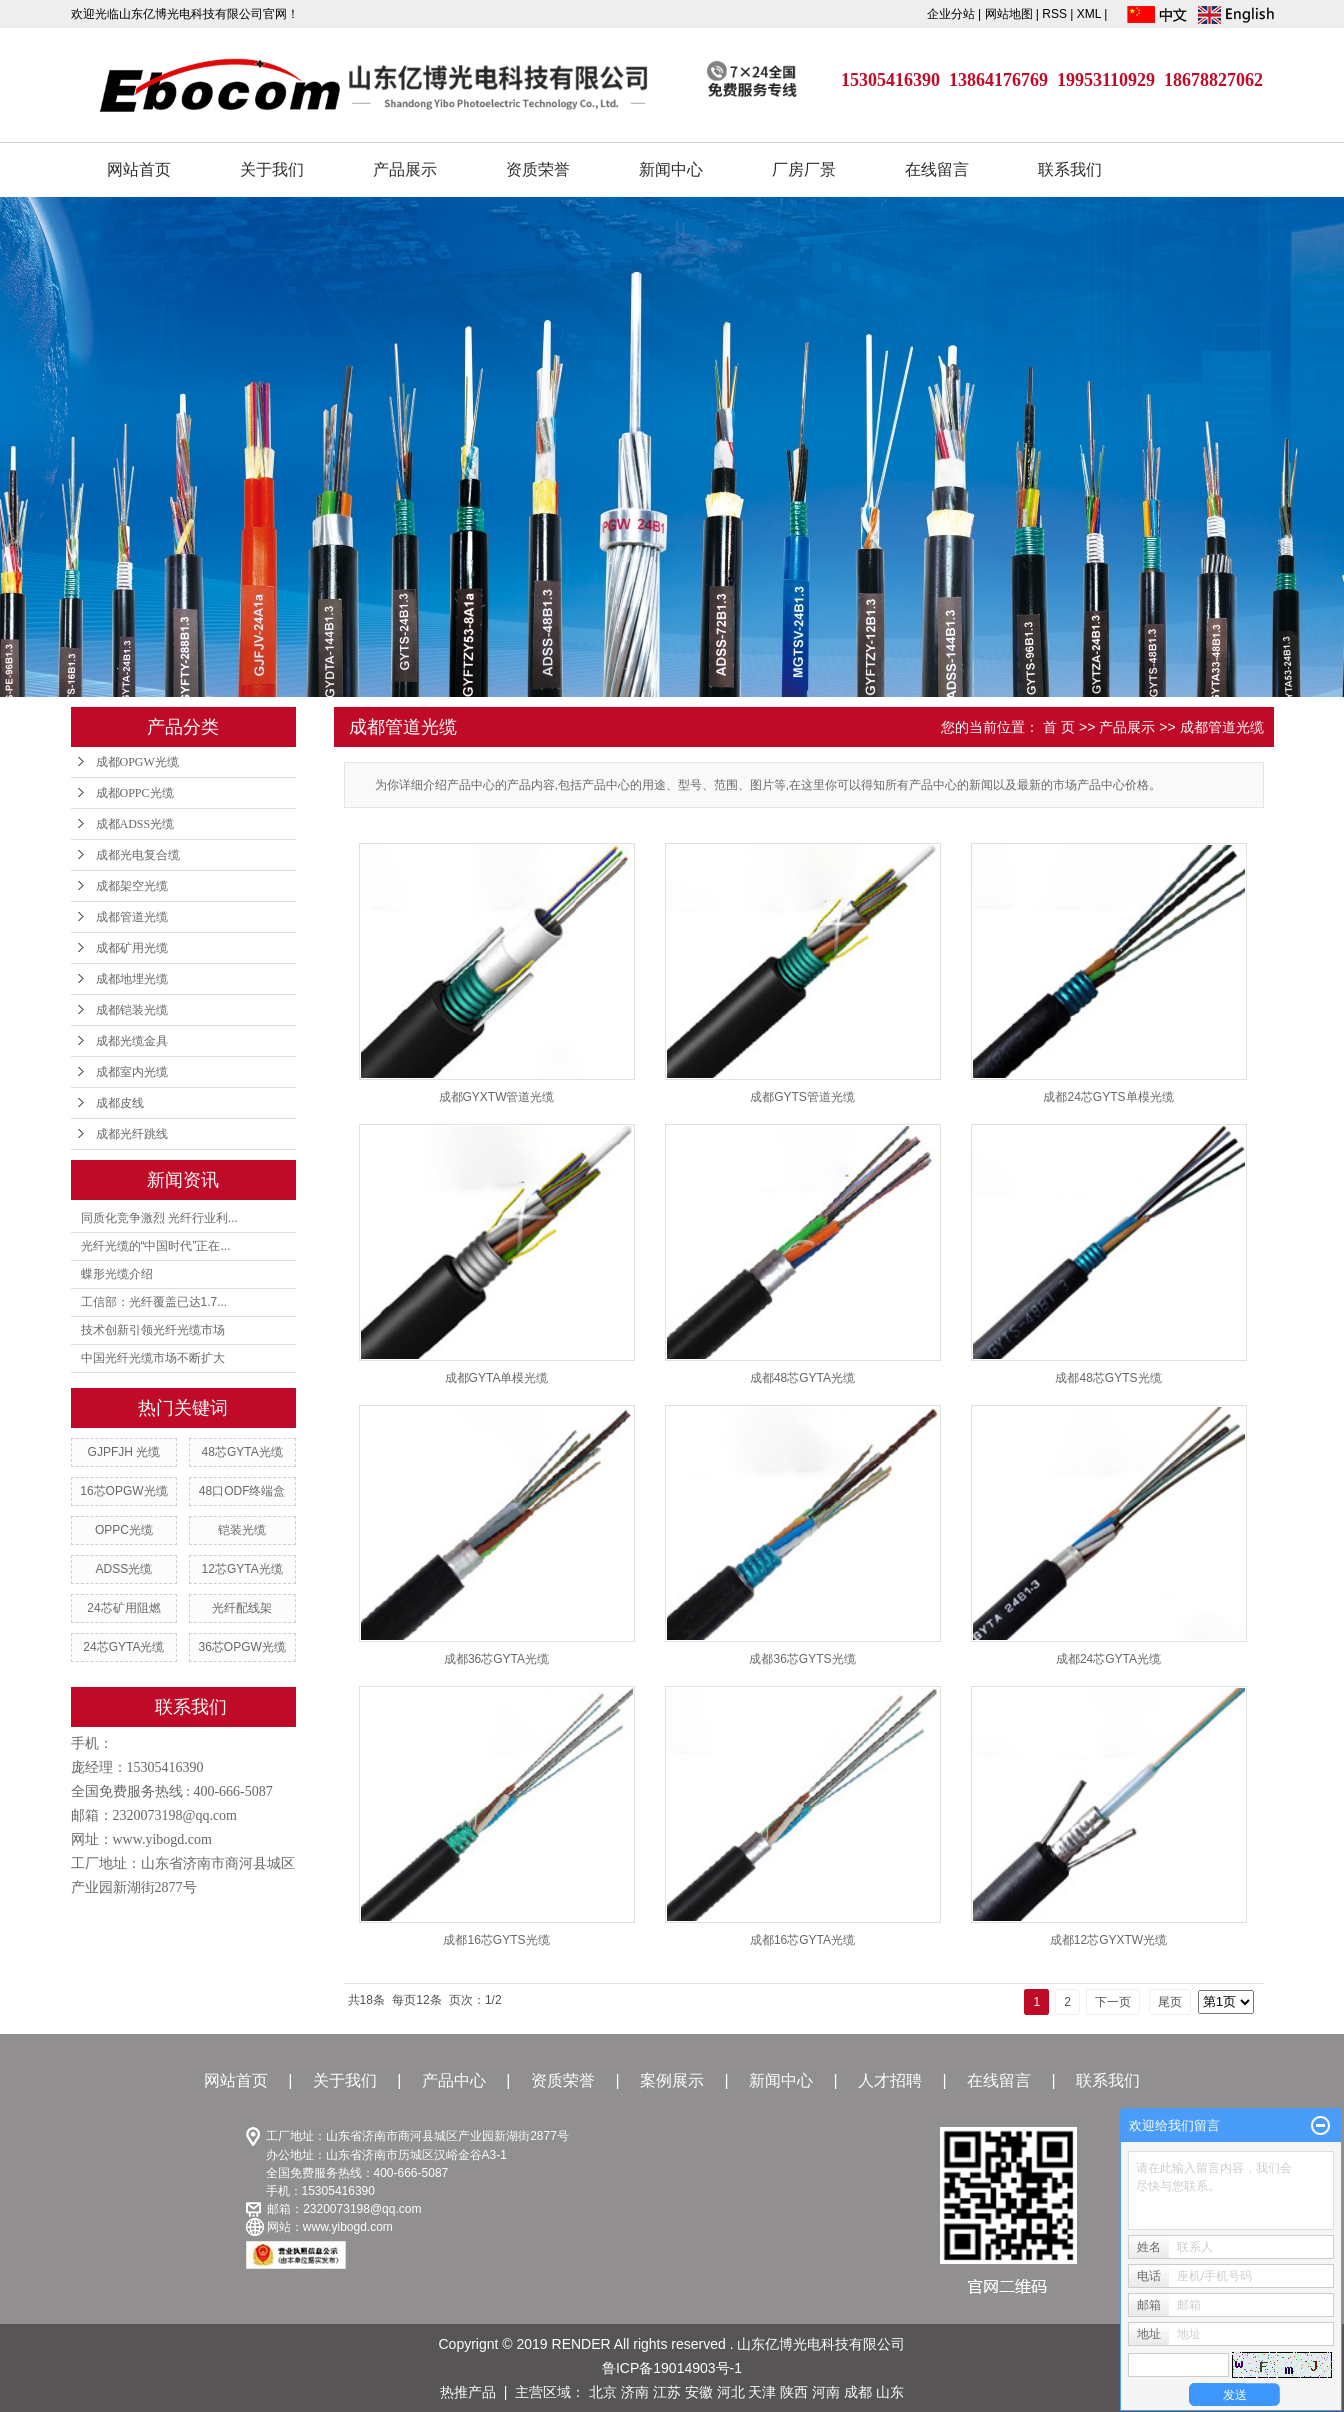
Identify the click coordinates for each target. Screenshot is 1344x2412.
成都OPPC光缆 (135, 793)
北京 (603, 2392)
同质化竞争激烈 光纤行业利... (159, 1218)
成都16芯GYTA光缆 (802, 1940)
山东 (890, 2392)
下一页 (1113, 2002)
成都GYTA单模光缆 (497, 1378)
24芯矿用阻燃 (123, 1608)
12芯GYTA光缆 (242, 1569)
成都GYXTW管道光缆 (497, 1097)
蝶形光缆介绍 (117, 1274)
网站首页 (139, 169)
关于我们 (272, 169)
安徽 (699, 2392)
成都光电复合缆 (138, 855)
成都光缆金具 (132, 1041)
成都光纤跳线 (132, 1134)
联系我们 (1070, 169)
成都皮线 (120, 1103)
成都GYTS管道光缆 (802, 1097)
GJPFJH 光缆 (124, 1452)
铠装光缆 (242, 1530)
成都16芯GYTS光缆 (496, 1940)
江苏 (667, 2392)
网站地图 (1010, 14)
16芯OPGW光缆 (123, 1491)
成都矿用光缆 (132, 948)
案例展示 (672, 2080)
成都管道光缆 (132, 917)
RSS (1054, 14)
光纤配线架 (242, 1608)
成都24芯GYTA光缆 (1108, 1659)
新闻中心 (671, 169)
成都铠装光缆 (132, 1010)
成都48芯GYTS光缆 (1108, 1378)
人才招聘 (890, 2080)
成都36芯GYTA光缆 (496, 1659)
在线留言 (937, 169)
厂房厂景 (804, 169)
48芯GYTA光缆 (242, 1452)
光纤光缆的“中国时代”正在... (156, 1246)
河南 (826, 2392)
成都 (858, 2392)
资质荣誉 (538, 169)
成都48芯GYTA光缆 (802, 1378)
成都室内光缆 (132, 1072)
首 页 (1059, 727)
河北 (731, 2392)
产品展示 (405, 169)
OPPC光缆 (124, 1530)
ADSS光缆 (124, 1569)
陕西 (794, 2392)
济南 (635, 2392)
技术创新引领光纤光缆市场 (153, 1330)
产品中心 (454, 2080)
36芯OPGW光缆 (241, 1647)
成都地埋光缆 (132, 979)
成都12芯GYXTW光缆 (1108, 1940)
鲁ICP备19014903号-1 (672, 2368)
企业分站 (951, 14)
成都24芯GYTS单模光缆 (1108, 1097)
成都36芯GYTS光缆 (802, 1659)
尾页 (1170, 2002)
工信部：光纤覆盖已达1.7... (154, 1302)
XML (1089, 14)
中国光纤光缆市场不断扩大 (153, 1358)
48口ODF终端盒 (242, 1491)
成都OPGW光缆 (137, 762)
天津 (762, 2392)
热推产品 (468, 2392)
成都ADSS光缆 (135, 824)
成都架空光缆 (132, 886)
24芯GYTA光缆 (123, 1647)
